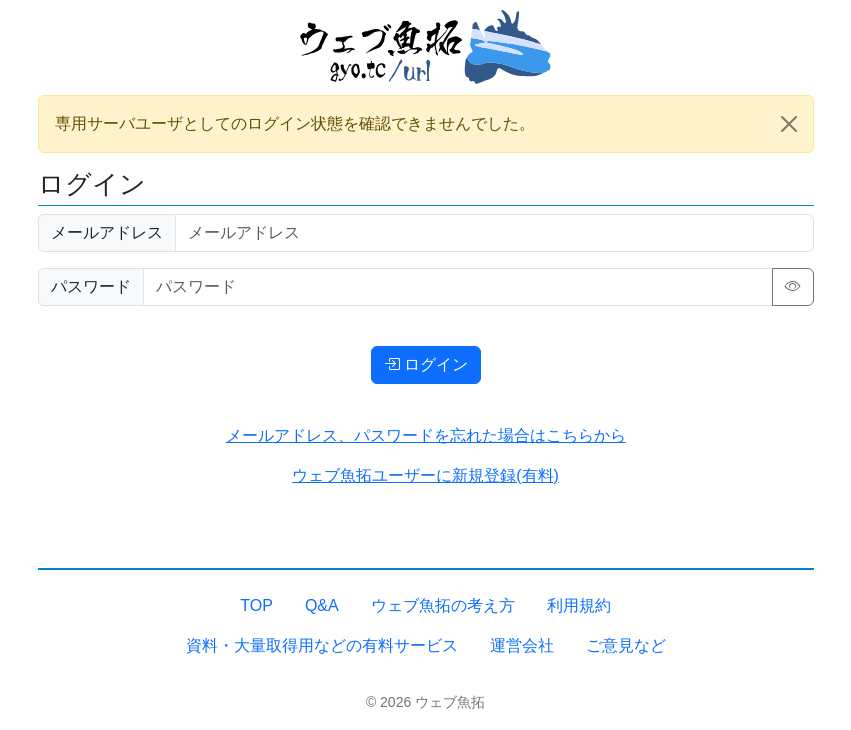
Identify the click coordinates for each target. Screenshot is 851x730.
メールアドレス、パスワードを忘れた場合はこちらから (426, 435)
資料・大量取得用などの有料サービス (322, 645)
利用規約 (579, 605)
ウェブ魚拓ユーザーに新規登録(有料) (425, 475)
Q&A (322, 605)
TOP (256, 605)
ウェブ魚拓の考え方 (443, 605)
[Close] (789, 124)
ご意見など (626, 645)
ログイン (426, 364)
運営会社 (522, 645)
